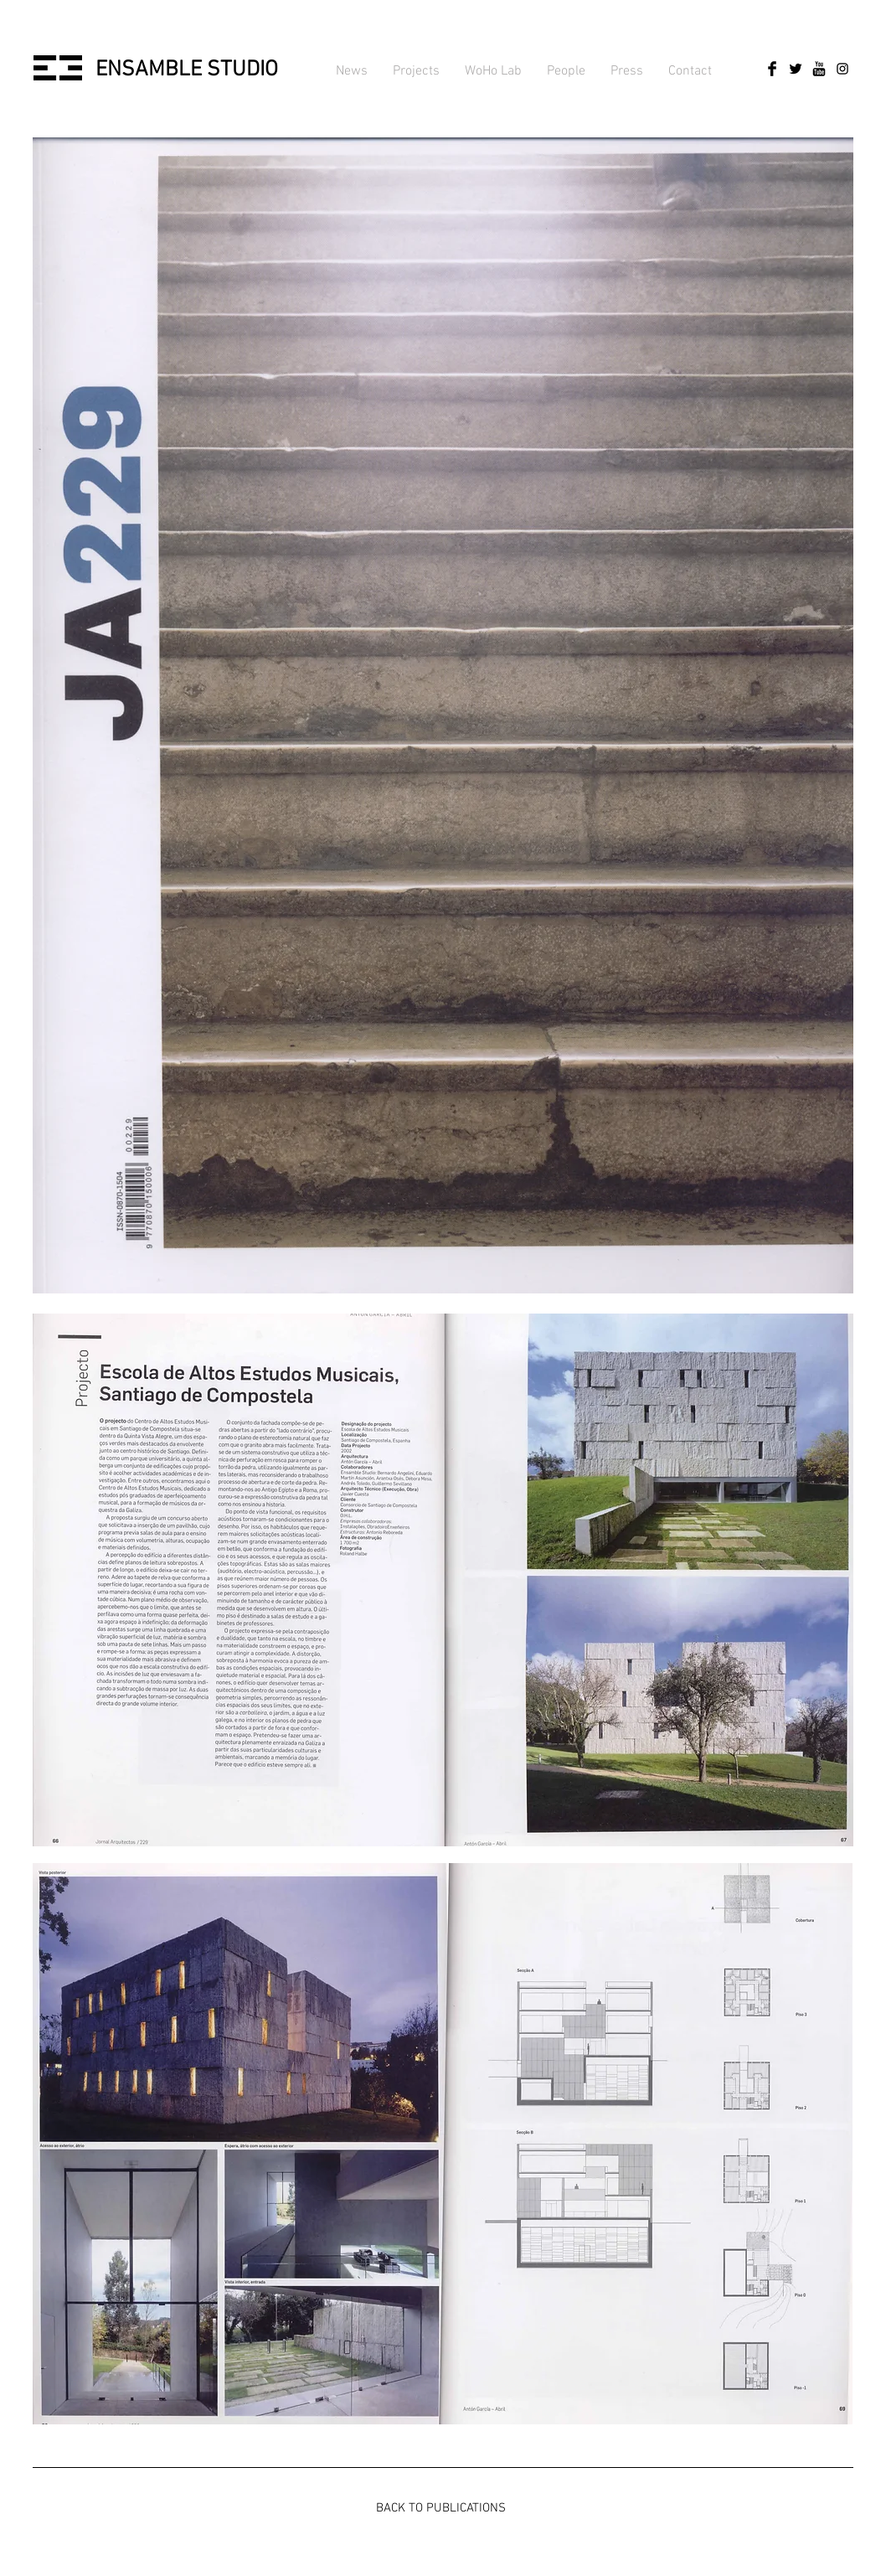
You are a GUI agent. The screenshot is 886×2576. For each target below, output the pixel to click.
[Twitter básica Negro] (795, 68)
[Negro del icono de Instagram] (842, 68)
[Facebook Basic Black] (772, 68)
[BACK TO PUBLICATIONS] (440, 2508)
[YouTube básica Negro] (819, 68)
